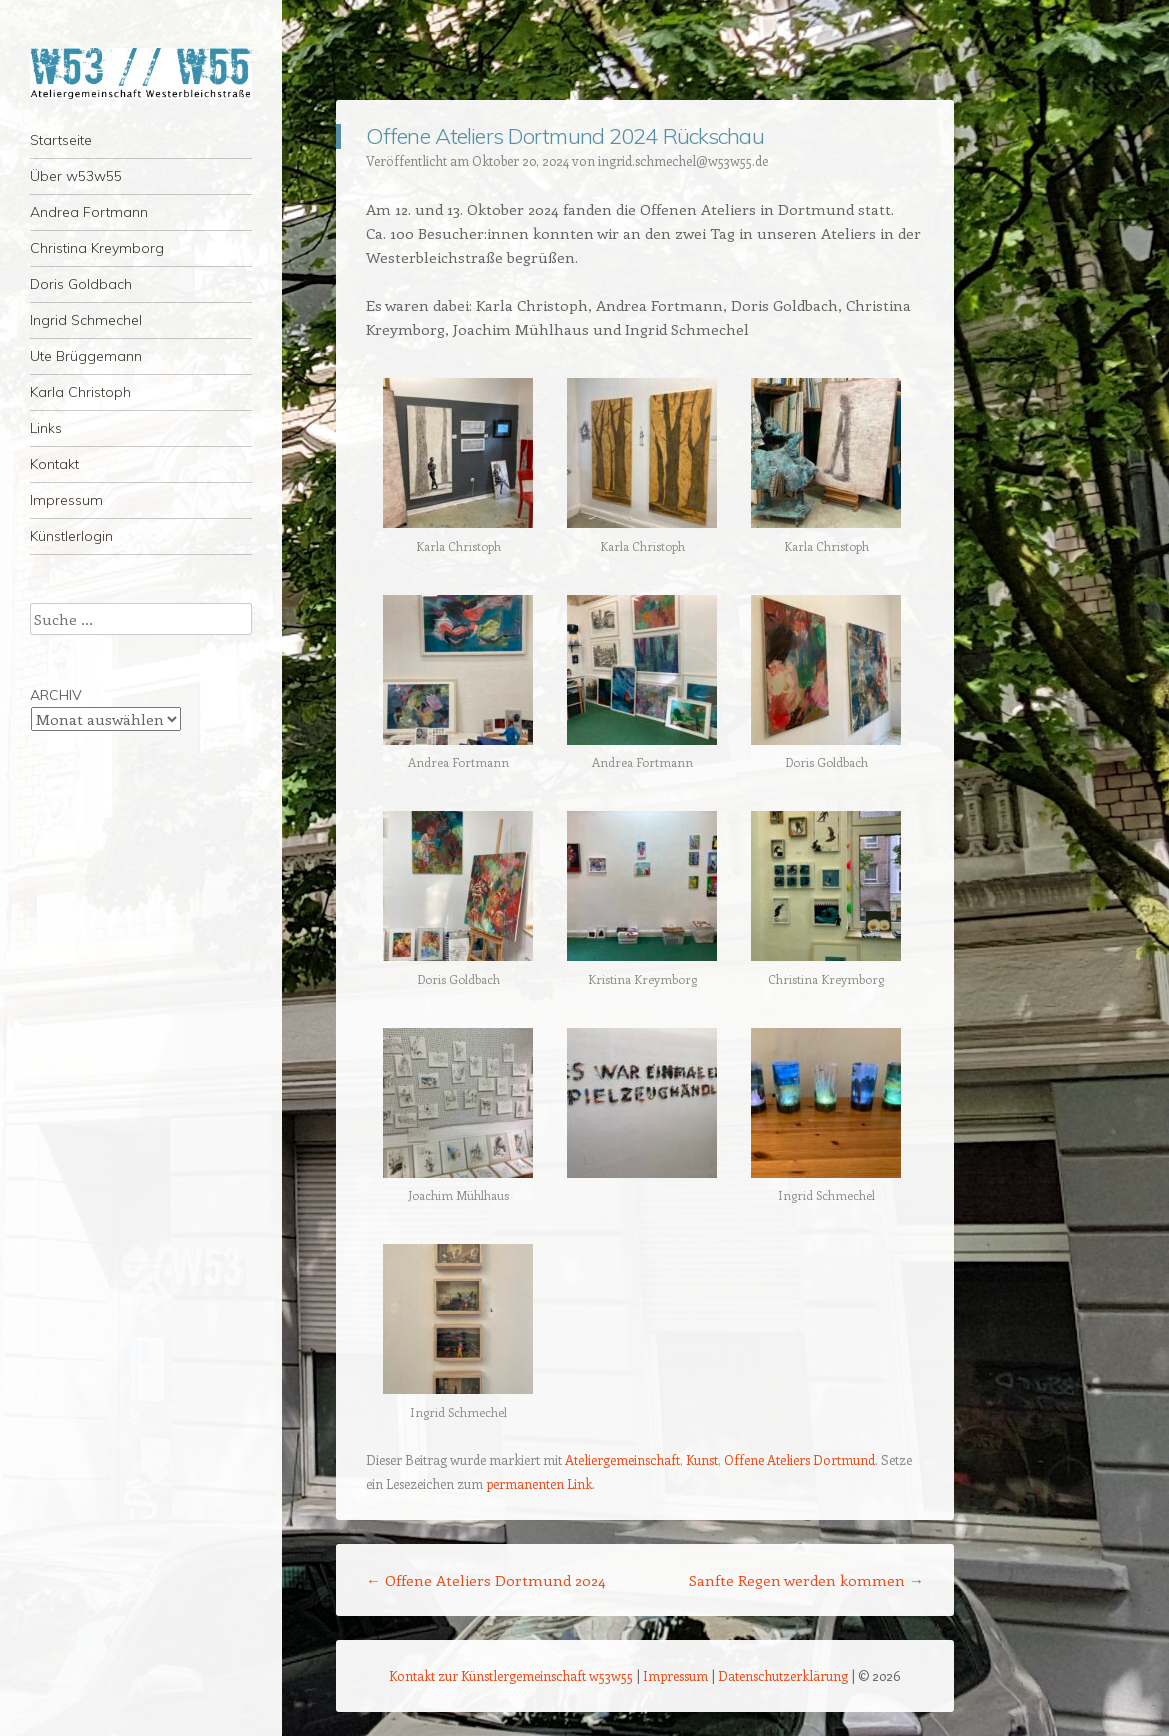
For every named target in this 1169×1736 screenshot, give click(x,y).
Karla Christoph (80, 392)
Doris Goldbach (81, 284)
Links (46, 428)
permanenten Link (539, 1483)
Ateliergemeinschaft (622, 1459)
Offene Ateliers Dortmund (799, 1459)
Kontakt (54, 464)
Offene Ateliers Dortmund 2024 (486, 1580)
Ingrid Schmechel (86, 320)
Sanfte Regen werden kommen (806, 1580)
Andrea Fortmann (89, 212)
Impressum (66, 500)
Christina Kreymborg (97, 248)
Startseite (61, 140)
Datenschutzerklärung (783, 1675)
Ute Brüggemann (86, 356)
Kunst (702, 1459)
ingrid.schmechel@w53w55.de (683, 160)
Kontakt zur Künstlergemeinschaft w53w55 (511, 1675)
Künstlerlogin (71, 536)
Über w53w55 (76, 176)
